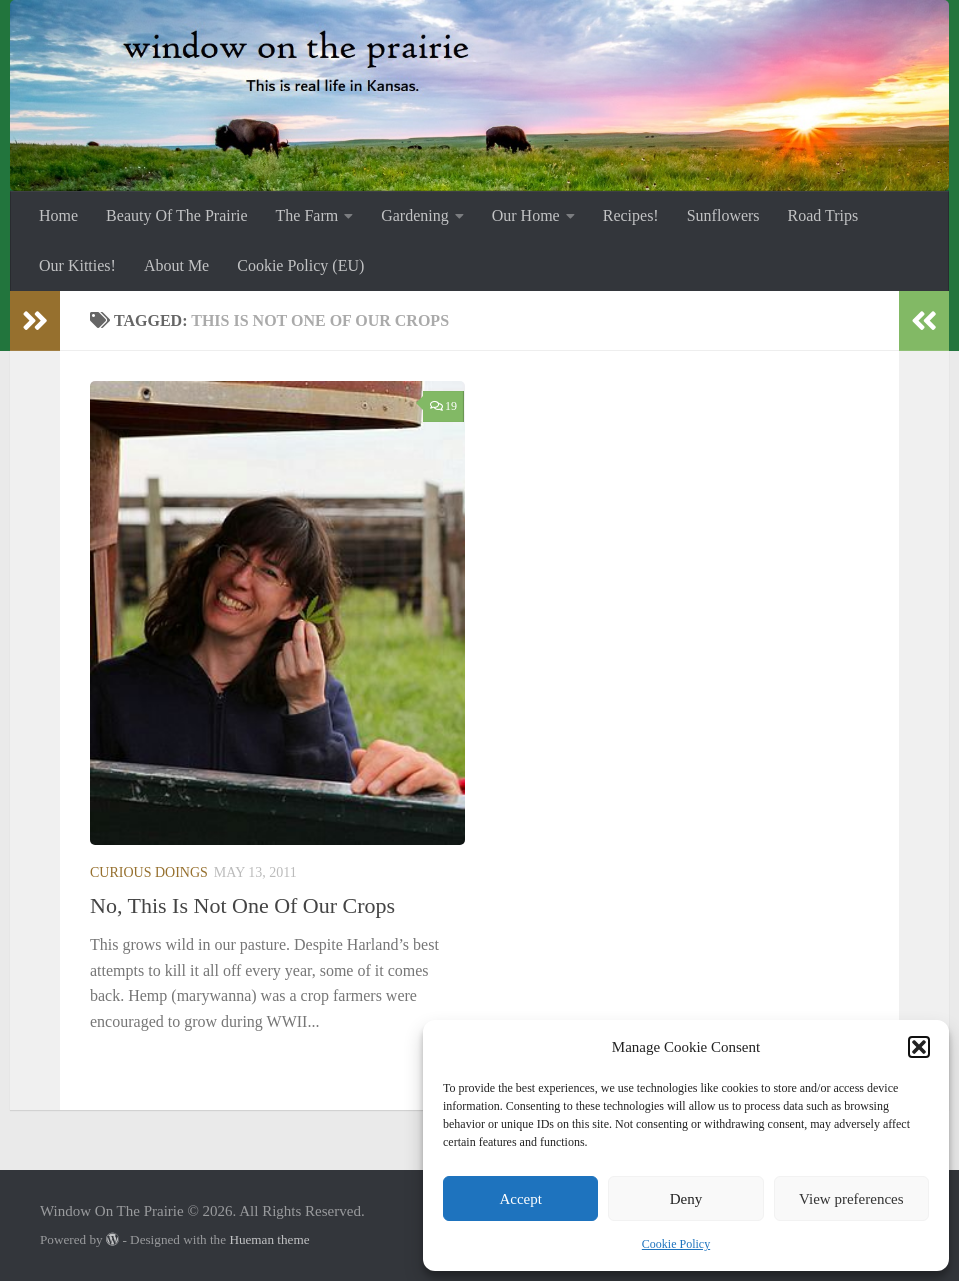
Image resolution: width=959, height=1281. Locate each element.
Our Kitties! (77, 265)
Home (58, 215)
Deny (686, 1199)
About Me (176, 265)
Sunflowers (723, 215)
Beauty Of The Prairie (176, 215)
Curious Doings (149, 872)
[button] (919, 1047)
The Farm (307, 215)
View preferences (851, 1199)
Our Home (526, 215)
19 (443, 406)
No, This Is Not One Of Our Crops (242, 905)
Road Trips (823, 215)
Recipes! (631, 215)
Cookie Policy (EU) (300, 265)
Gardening (415, 215)
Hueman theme (269, 1239)
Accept (520, 1199)
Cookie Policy (676, 1244)
